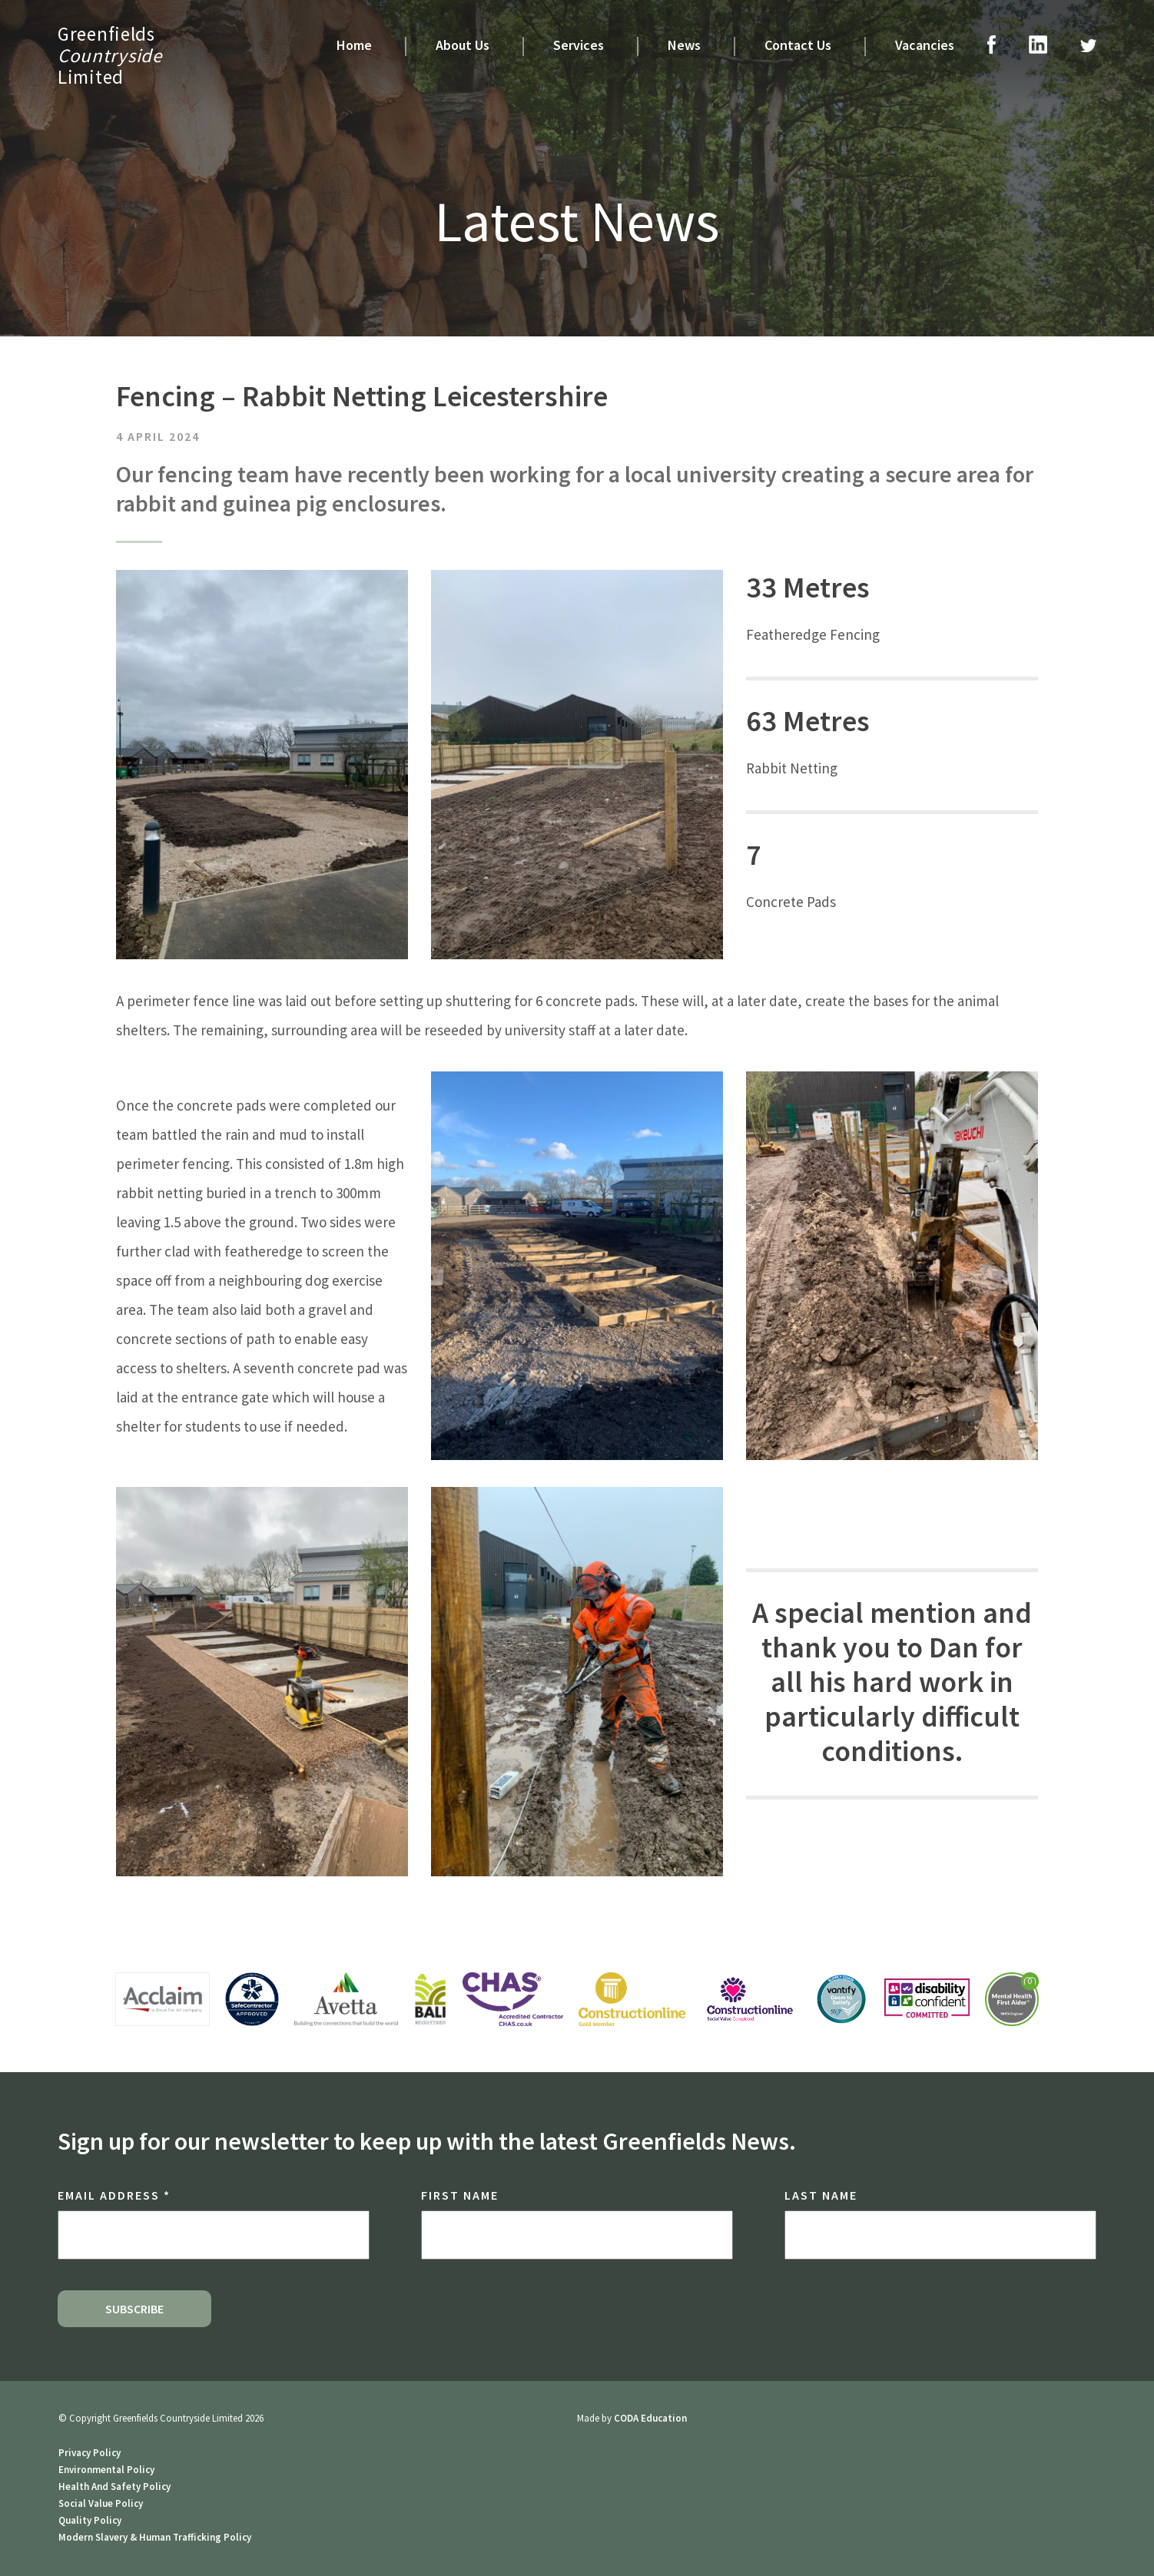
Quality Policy (89, 2520)
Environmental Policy (106, 2469)
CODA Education (650, 2418)
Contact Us (797, 45)
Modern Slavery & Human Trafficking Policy (154, 2537)
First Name (460, 2195)
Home (354, 45)
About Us (462, 45)
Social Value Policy (100, 2503)
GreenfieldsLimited (110, 55)
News (684, 45)
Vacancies (924, 45)
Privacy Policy (89, 2452)
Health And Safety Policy (114, 2486)
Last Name (820, 2195)
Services (578, 45)
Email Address (114, 2195)
